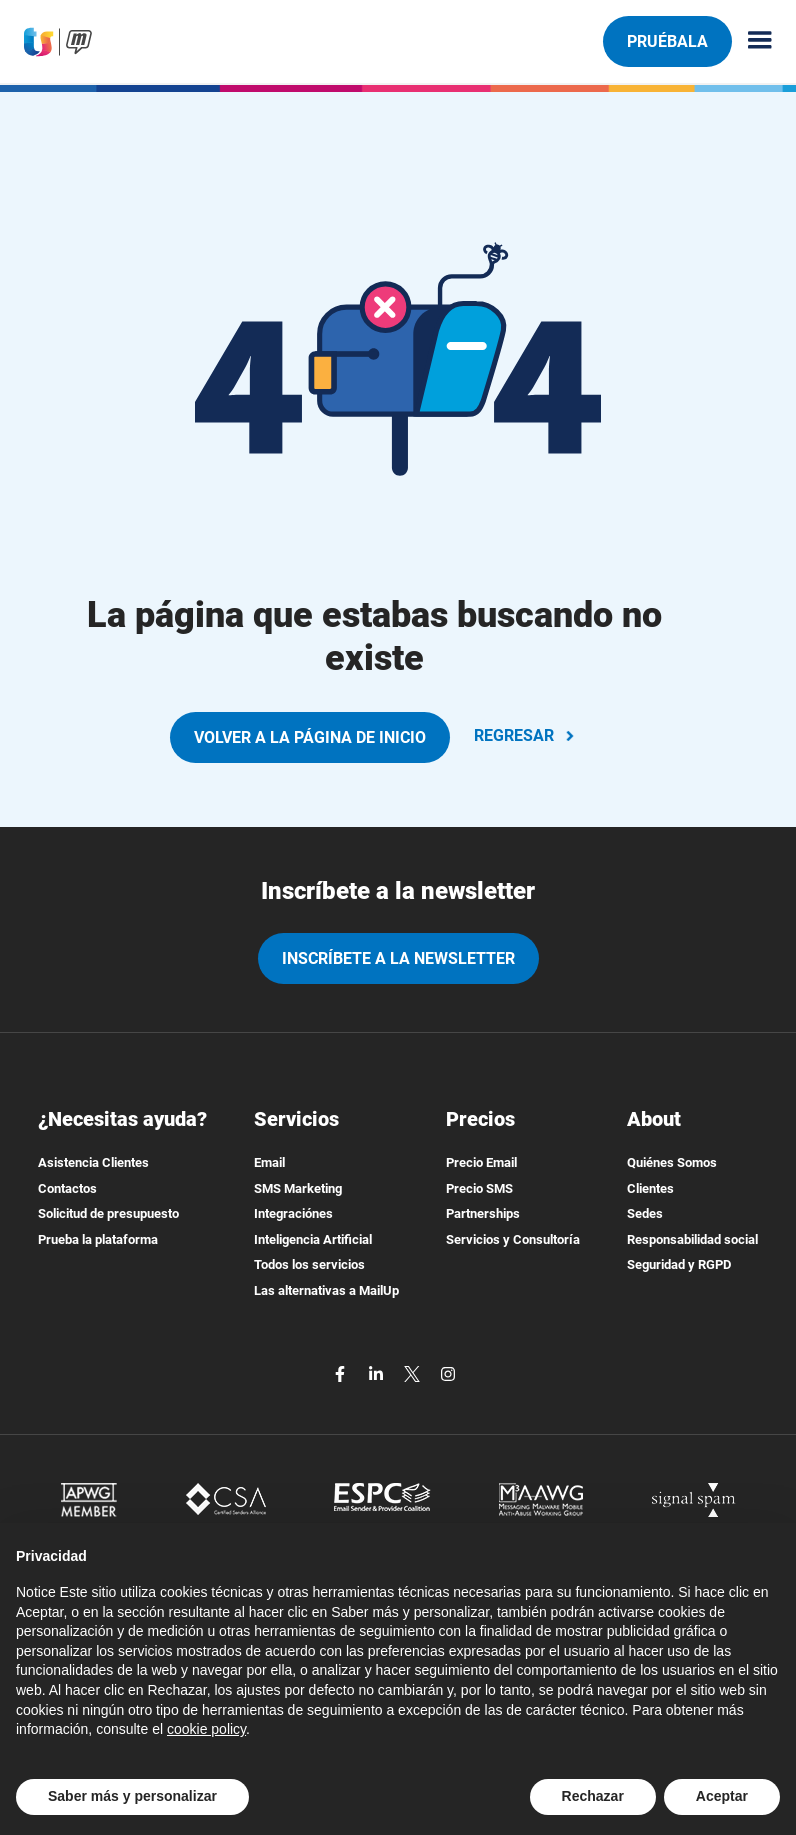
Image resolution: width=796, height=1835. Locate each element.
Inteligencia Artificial (313, 1239)
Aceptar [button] (722, 1796)
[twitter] (414, 1373)
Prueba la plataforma (98, 1239)
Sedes (645, 1213)
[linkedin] (378, 1373)
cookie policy (206, 1729)
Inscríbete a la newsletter (398, 958)
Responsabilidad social (692, 1239)
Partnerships (483, 1213)
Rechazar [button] (593, 1796)
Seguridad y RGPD (679, 1264)
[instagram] (448, 1373)
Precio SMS (479, 1188)
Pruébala (667, 41)
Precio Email (481, 1162)
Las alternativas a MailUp (326, 1290)
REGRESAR (526, 735)
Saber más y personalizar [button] (132, 1796)
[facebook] (342, 1373)
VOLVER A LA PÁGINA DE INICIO (310, 737)
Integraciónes (293, 1213)
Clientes (650, 1188)
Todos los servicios (309, 1264)
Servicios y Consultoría (513, 1239)
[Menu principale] (752, 41)
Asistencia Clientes (93, 1162)
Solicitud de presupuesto (108, 1213)
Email (269, 1162)
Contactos (67, 1188)
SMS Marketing (298, 1188)
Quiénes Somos (672, 1162)
